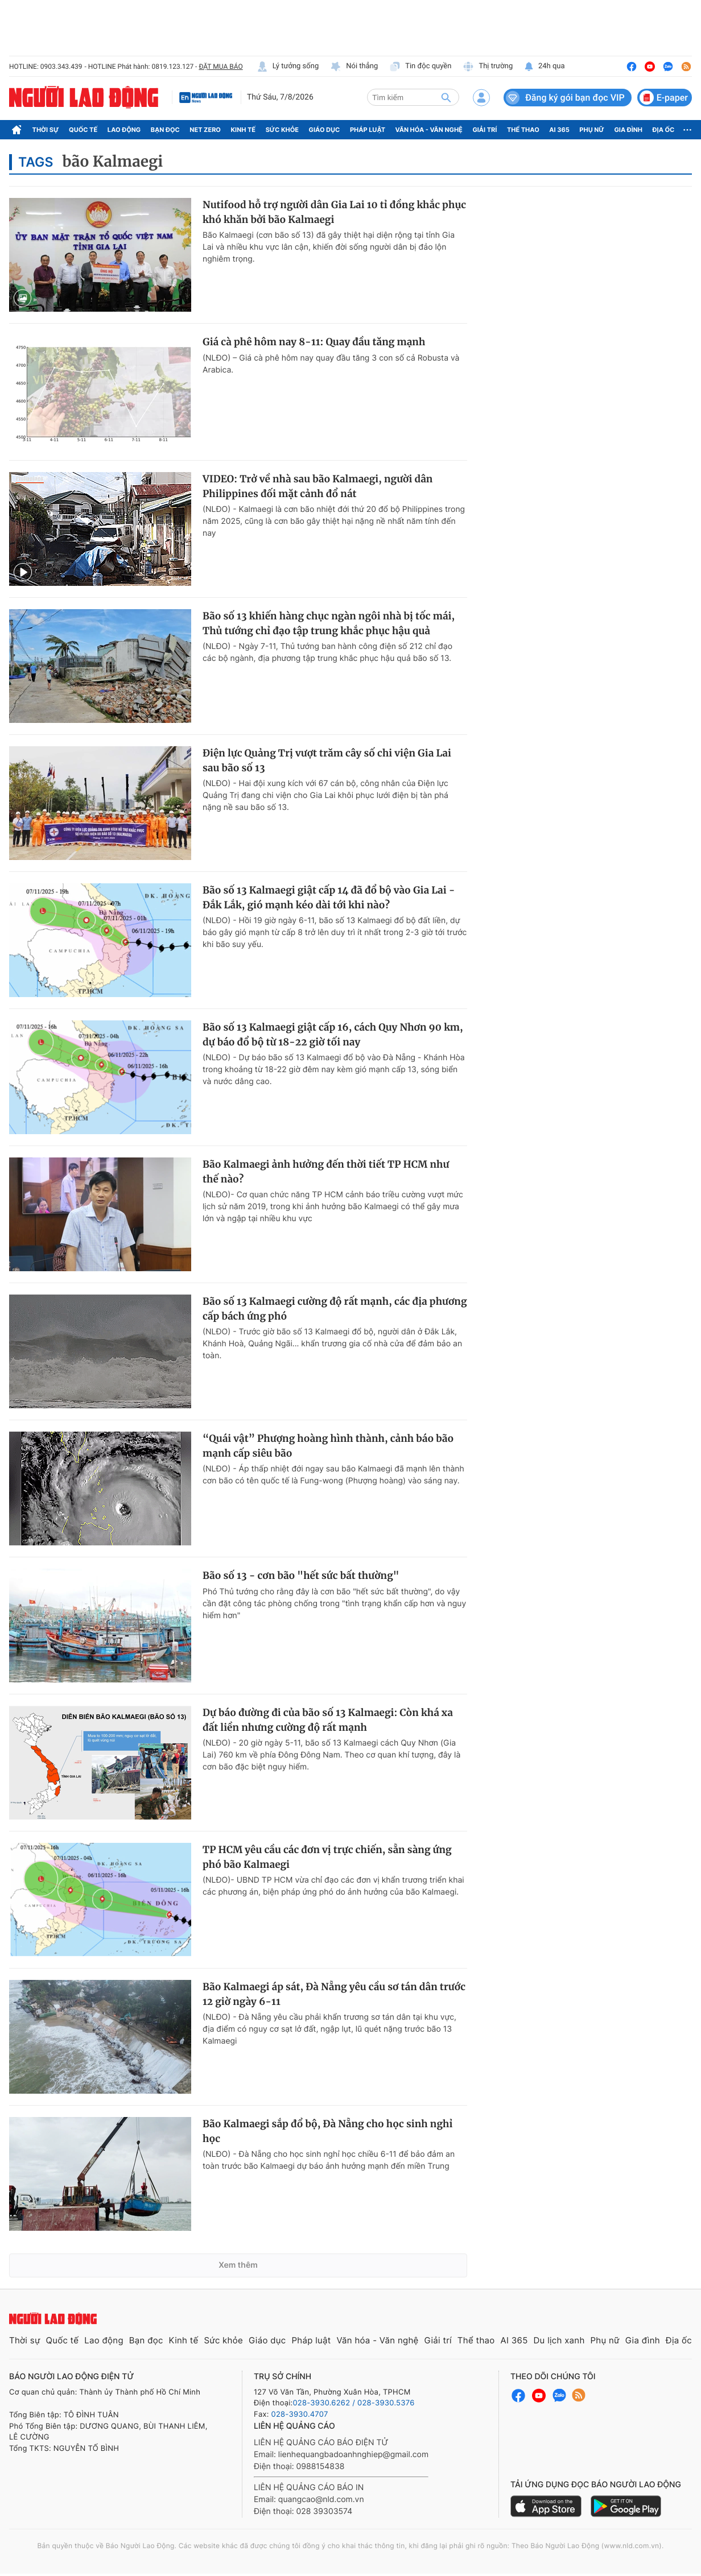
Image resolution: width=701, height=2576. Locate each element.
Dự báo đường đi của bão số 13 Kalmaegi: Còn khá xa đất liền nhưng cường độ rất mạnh (328, 1720)
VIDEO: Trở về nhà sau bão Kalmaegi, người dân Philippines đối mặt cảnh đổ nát (317, 486)
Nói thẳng (354, 66)
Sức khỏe (282, 130)
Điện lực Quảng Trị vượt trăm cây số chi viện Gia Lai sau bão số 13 (327, 760)
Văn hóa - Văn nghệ (429, 130)
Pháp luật (367, 130)
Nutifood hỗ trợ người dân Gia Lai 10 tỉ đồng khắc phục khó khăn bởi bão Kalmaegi (334, 212)
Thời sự (45, 130)
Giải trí (484, 130)
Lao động (124, 130)
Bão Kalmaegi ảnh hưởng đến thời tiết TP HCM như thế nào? (326, 1171)
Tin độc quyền (420, 66)
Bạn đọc (165, 130)
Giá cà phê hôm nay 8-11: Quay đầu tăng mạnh (314, 342)
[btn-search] (446, 97)
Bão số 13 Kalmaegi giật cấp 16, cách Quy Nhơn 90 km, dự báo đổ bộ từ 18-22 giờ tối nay (333, 1034)
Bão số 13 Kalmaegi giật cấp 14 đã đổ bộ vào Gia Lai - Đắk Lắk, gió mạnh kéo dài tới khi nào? (329, 897)
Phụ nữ (591, 130)
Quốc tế (83, 130)
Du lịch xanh (559, 2340)
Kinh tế (243, 130)
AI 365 (559, 130)
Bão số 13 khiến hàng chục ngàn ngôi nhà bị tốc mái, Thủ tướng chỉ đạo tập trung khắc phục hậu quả (329, 623)
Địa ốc (664, 130)
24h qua (544, 66)
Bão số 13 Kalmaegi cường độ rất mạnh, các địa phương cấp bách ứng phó (335, 1308)
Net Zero (205, 130)
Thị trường (488, 66)
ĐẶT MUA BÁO (220, 67)
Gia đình (628, 130)
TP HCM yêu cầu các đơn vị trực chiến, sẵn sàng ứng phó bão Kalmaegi (327, 1857)
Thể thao (523, 130)
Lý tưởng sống (288, 66)
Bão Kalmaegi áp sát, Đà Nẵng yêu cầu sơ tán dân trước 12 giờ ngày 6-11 (334, 1994)
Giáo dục (324, 130)
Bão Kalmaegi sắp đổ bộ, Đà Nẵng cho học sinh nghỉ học (327, 2131)
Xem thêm (238, 2265)
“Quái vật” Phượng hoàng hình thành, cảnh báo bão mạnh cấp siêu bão (328, 1445)
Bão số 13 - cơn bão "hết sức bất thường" (301, 1575)
